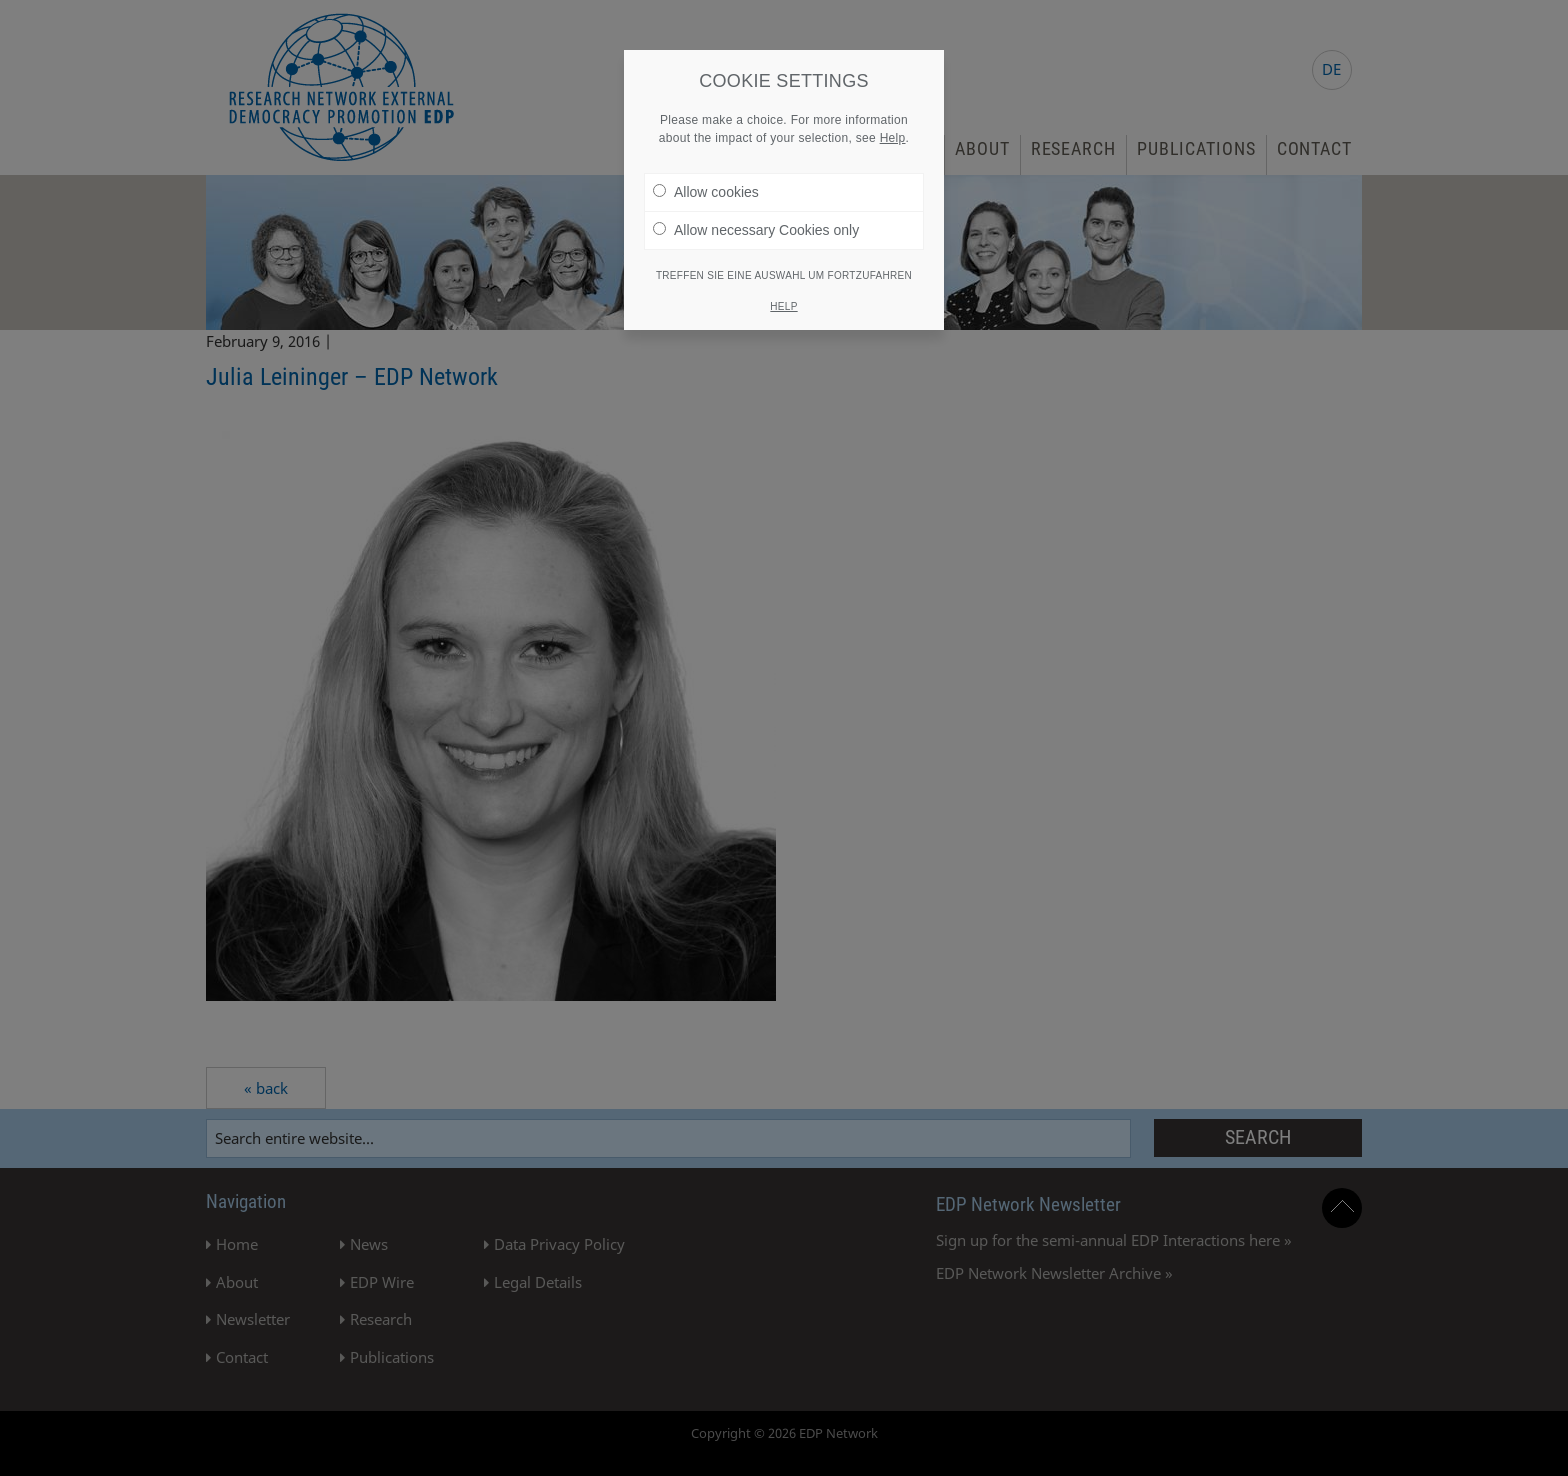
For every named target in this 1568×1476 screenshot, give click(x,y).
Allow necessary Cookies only (756, 230)
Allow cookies (706, 192)
